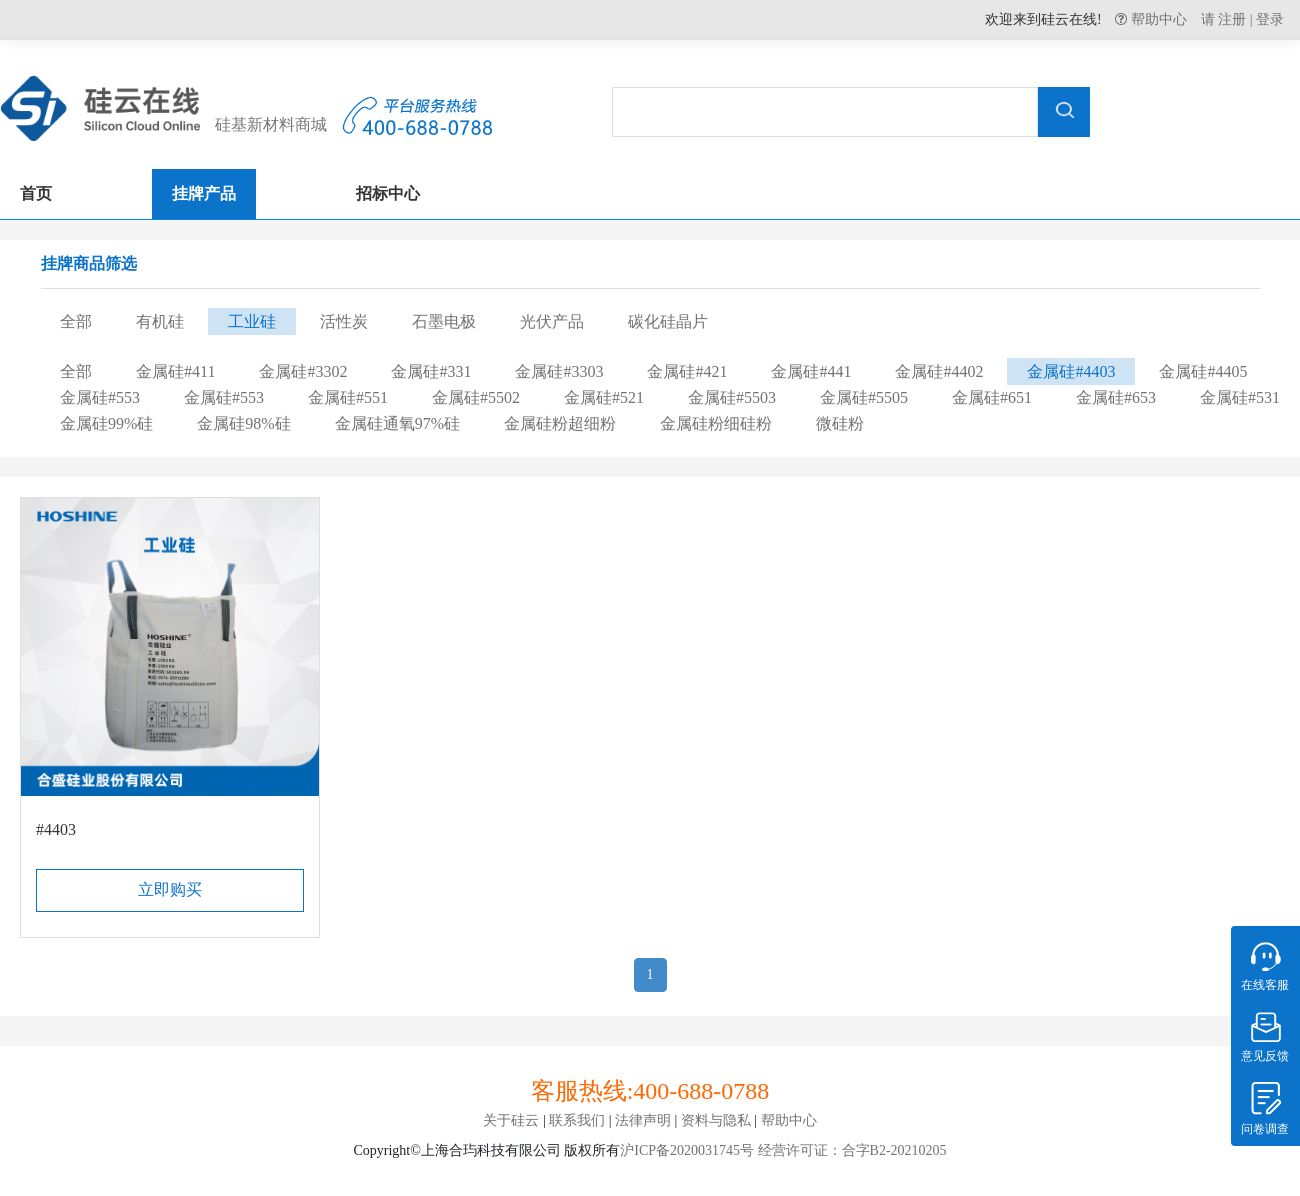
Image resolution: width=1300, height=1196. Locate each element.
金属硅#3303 (559, 371)
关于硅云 (511, 1120)
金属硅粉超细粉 (560, 423)
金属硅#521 (604, 397)
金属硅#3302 (303, 371)
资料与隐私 (716, 1120)
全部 (76, 321)
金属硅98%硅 (243, 423)
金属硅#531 (1240, 397)
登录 (1270, 19)
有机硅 (160, 321)
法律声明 (643, 1120)
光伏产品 (552, 321)
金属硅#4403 (1071, 371)
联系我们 (577, 1120)
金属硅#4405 (1203, 371)
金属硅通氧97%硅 (397, 423)
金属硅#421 (687, 371)
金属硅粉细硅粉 (716, 423)
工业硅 (252, 321)
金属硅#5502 (476, 397)
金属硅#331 (431, 371)
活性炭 (344, 321)
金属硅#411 (175, 371)
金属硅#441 (811, 371)
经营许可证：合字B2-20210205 (850, 1150)
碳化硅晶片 (668, 321)
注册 (1232, 19)
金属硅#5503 (732, 397)
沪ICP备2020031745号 (687, 1150)
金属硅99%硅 (106, 423)
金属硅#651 (992, 397)
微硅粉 (840, 423)
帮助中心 (1157, 19)
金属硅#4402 (939, 371)
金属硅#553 (100, 397)
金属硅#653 (1116, 397)
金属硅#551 (348, 397)
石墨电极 (444, 321)
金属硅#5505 (864, 397)
